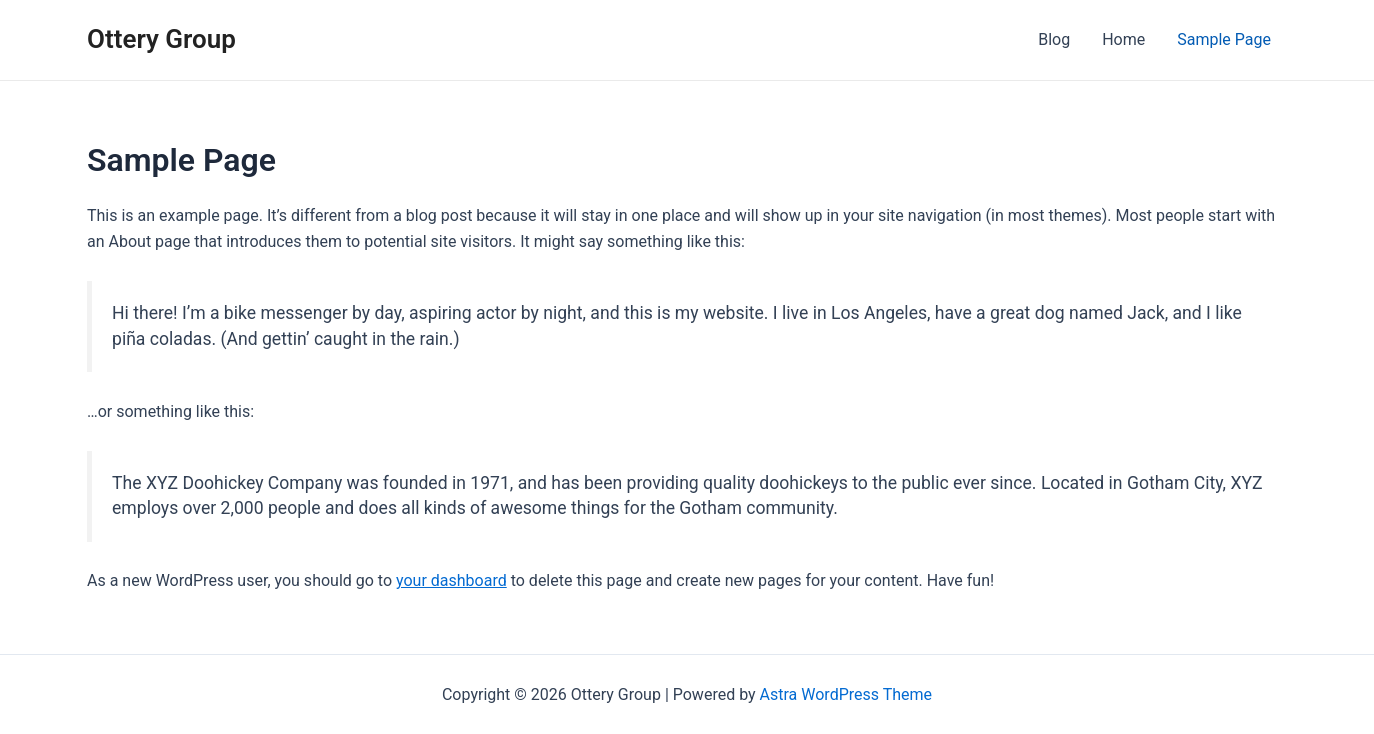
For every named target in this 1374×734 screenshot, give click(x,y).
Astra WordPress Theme (846, 694)
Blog (1054, 39)
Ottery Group (161, 39)
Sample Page (1224, 39)
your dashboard (451, 580)
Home (1123, 39)
